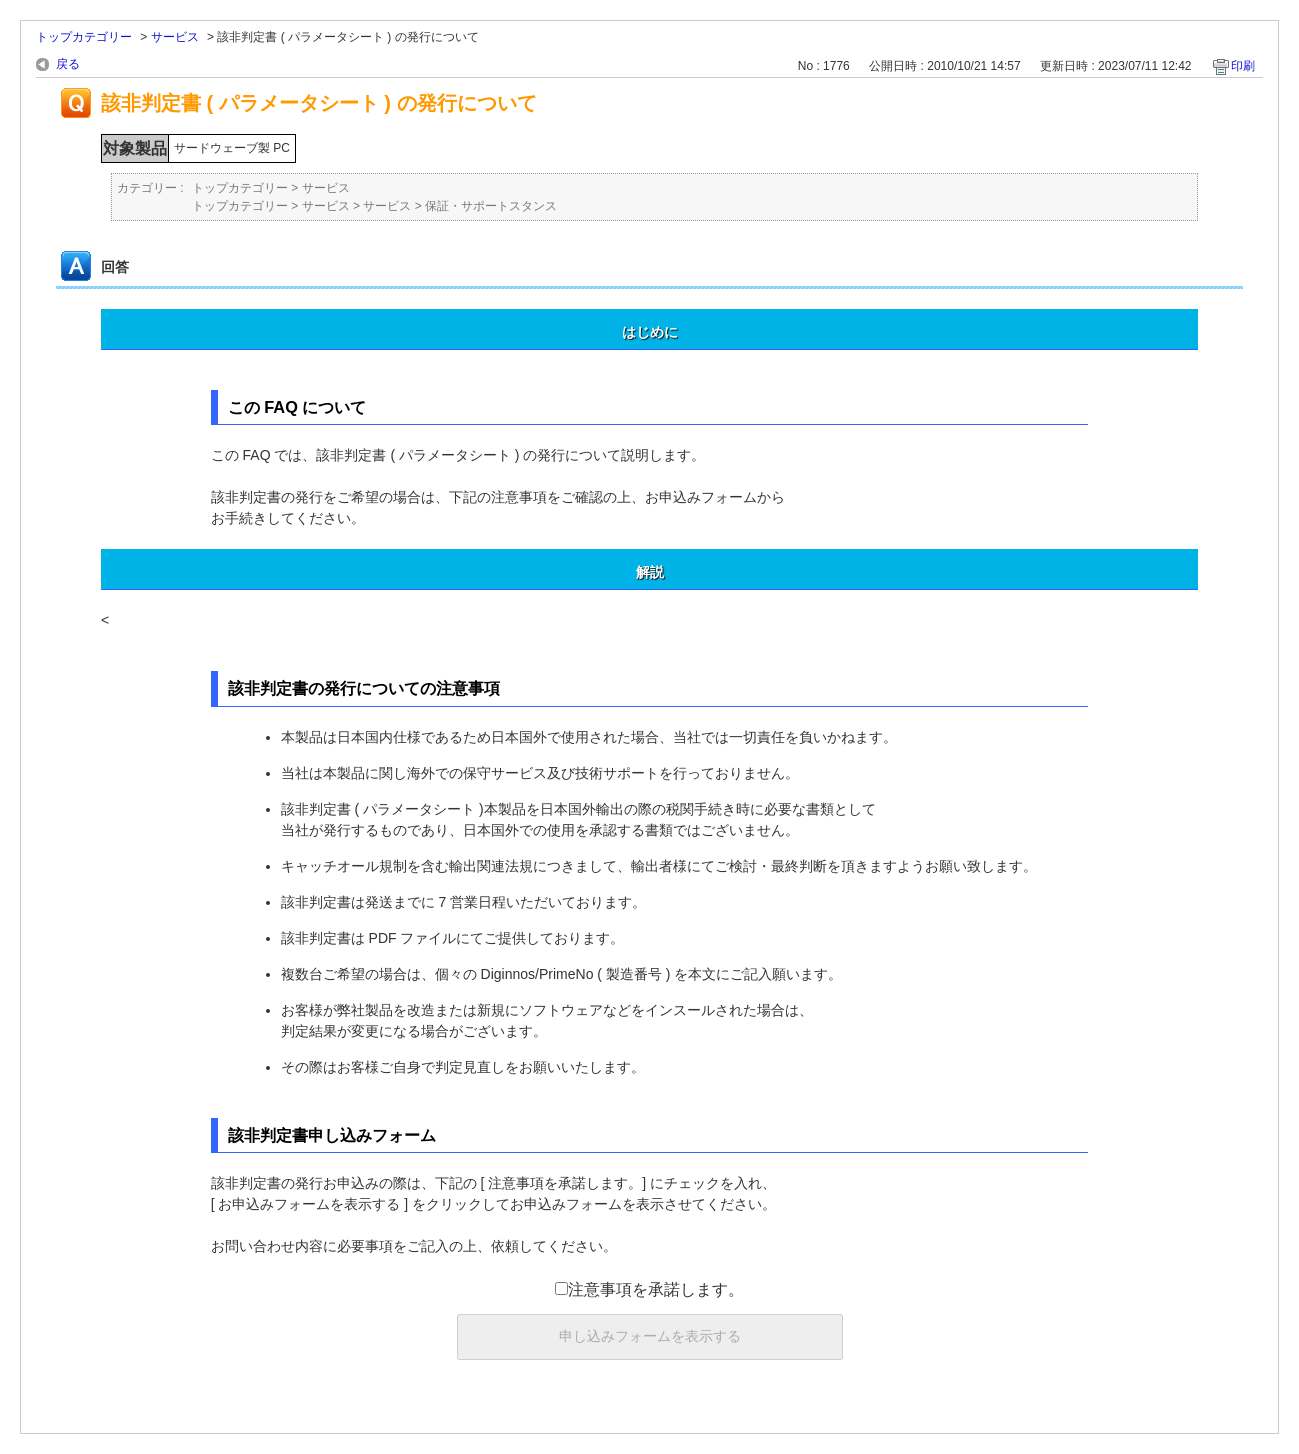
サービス (175, 37)
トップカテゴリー (84, 37)
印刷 (1243, 66)
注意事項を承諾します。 (649, 1289)
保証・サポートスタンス (491, 206)
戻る (68, 64)
